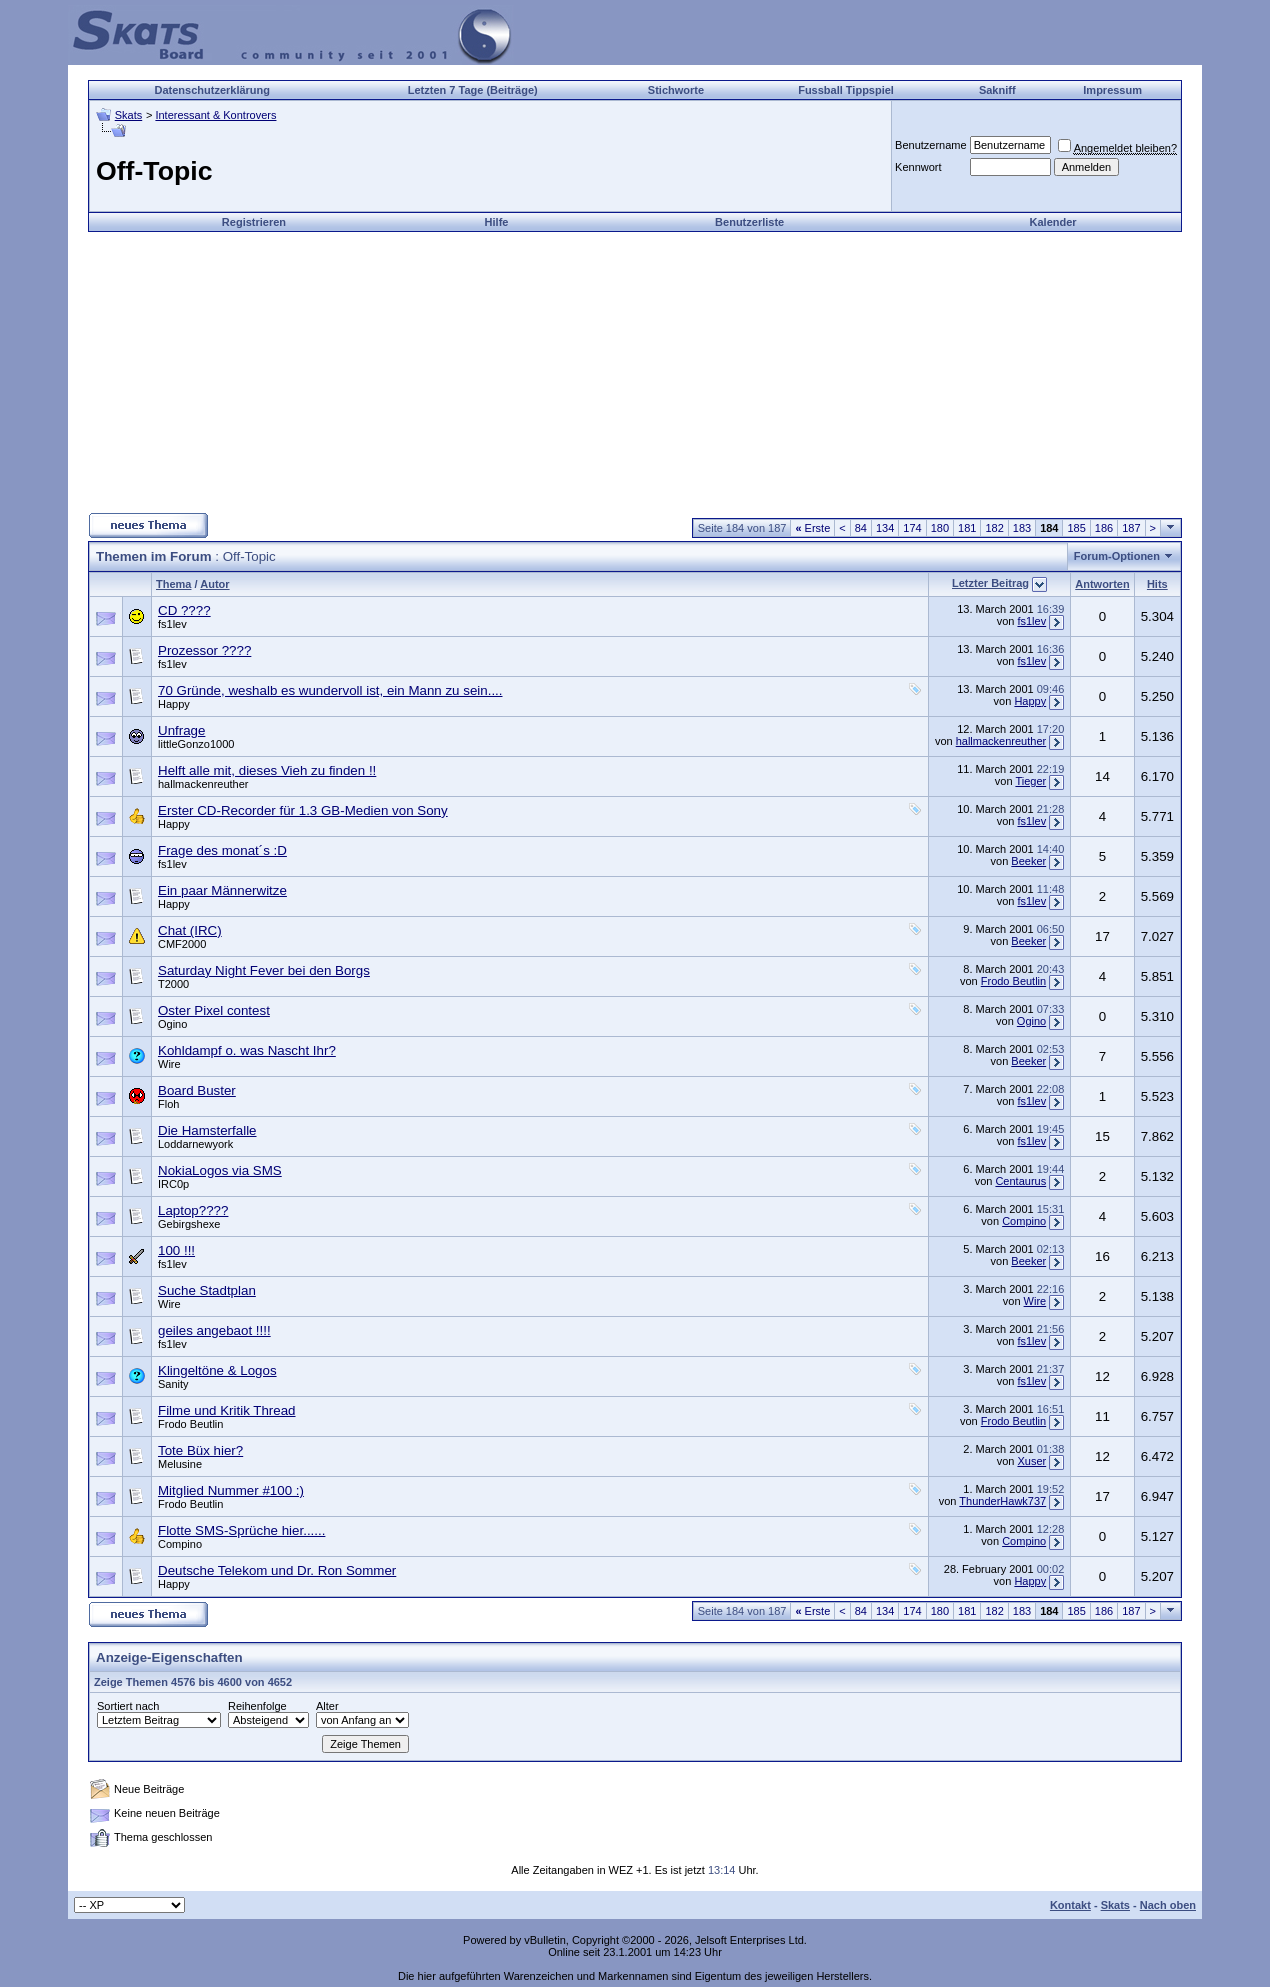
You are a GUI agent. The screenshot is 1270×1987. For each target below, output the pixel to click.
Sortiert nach (128, 1706)
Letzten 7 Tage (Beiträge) (473, 90)
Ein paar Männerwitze (222, 890)
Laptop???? (193, 1210)
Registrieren (254, 222)
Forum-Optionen (1117, 556)
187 (1131, 528)
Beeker (1028, 861)
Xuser (1031, 1461)
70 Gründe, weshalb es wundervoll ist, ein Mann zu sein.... (330, 690)
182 (994, 528)
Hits (1157, 584)
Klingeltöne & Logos (217, 1370)
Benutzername (931, 145)
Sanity (173, 1384)
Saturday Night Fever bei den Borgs (264, 970)
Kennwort (918, 167)
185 (1076, 528)
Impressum (1112, 90)
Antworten (1102, 584)
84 (861, 528)
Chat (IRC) (190, 930)
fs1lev (172, 624)
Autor (214, 584)
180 (940, 528)
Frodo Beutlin (1013, 981)
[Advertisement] (635, 372)
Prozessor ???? (204, 650)
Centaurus (1020, 1181)
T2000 (173, 984)
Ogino (172, 1024)
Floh (168, 1104)
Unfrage (181, 730)
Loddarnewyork (195, 1144)
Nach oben (1168, 1905)
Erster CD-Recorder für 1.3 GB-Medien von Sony (303, 810)
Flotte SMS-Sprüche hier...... (241, 1530)
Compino (1024, 1221)
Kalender (1053, 222)
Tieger (1030, 781)
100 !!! (176, 1250)
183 (1022, 528)
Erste (812, 528)
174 (912, 528)
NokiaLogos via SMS (220, 1170)
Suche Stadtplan (207, 1290)
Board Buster (197, 1090)
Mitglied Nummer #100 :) (231, 1490)
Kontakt (1070, 1905)
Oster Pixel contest (214, 1010)
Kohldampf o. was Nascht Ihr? (247, 1050)
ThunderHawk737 (1002, 1501)
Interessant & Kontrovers (215, 115)
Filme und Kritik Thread (227, 1410)
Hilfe (497, 222)
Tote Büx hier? (200, 1450)
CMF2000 (182, 944)
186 (1104, 528)
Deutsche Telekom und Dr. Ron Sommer (277, 1570)
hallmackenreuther (1001, 741)
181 (967, 528)
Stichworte (676, 90)
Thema (173, 584)
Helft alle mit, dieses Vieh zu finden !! (267, 770)
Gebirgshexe (189, 1224)
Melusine (180, 1464)
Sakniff (997, 90)
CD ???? (184, 610)
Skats (129, 115)
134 (885, 528)
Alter (327, 1706)
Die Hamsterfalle (207, 1130)
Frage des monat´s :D (222, 850)
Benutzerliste (749, 222)
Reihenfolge (257, 1706)
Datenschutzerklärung (212, 90)
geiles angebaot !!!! (214, 1330)
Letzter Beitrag (990, 583)
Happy (174, 704)
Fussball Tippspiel (846, 90)
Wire (169, 1064)
